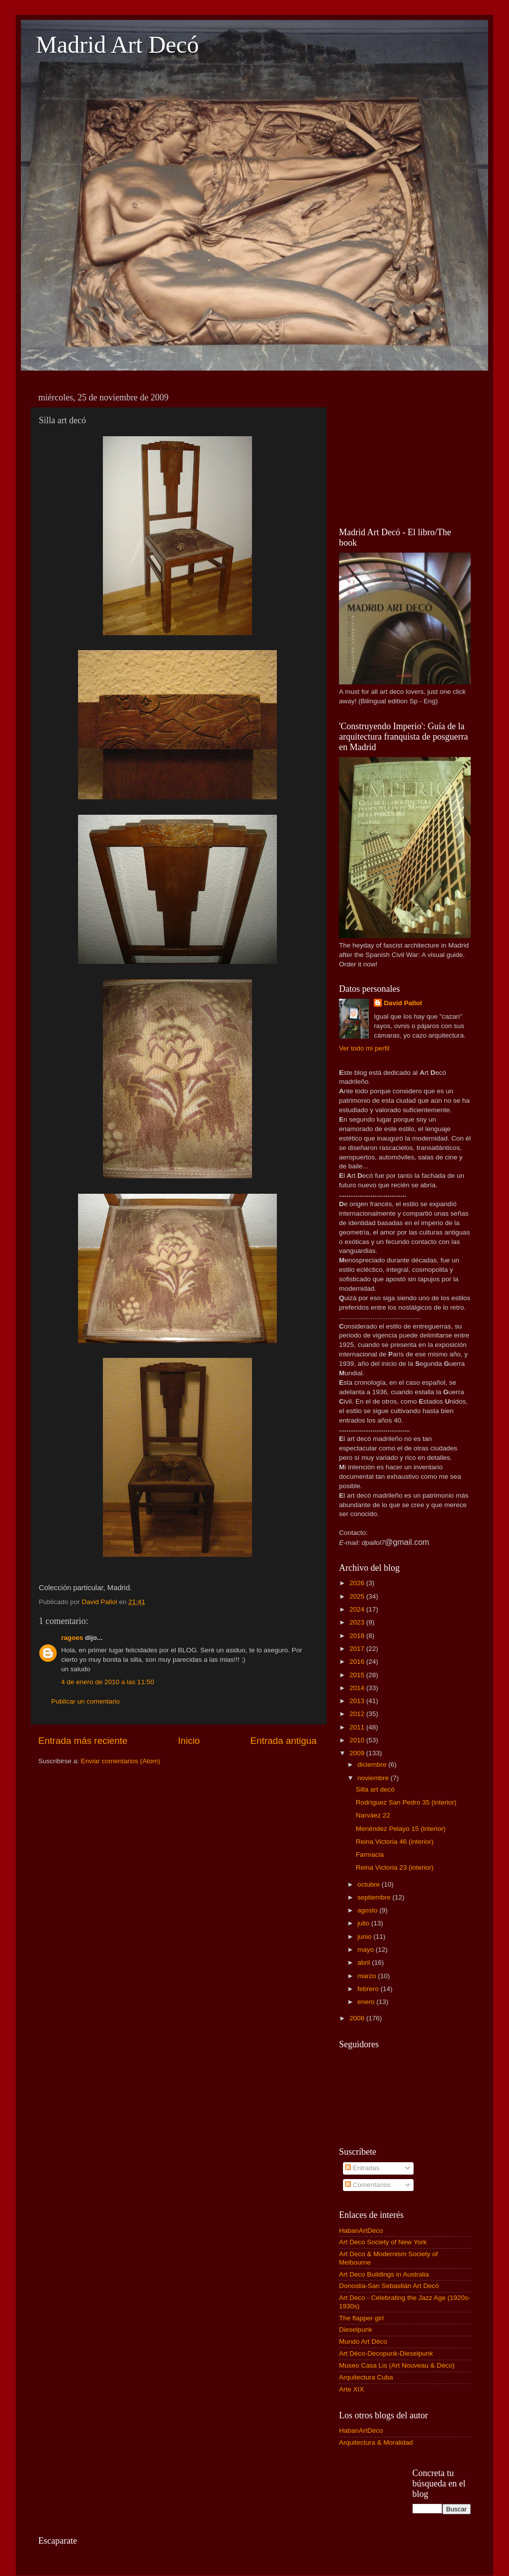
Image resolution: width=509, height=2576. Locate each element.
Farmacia (370, 1854)
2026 (357, 1583)
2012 (357, 1713)
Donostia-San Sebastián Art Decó (389, 2286)
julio (364, 1923)
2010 (357, 1740)
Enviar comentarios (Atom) (121, 1761)
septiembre (375, 1897)
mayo (366, 1949)
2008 (357, 2018)
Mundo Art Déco (363, 2341)
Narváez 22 (373, 1815)
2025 (357, 1596)
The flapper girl (361, 2318)
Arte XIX (351, 2389)
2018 (357, 1635)
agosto (368, 1910)
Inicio (189, 1740)
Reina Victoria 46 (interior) (395, 1841)
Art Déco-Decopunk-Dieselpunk (386, 2353)
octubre (369, 1884)
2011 (357, 1727)
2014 (357, 1688)
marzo (367, 1976)
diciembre (372, 1764)
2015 (357, 1675)
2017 (357, 1648)
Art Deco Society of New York (382, 2242)
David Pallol (403, 1003)
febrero (369, 1989)
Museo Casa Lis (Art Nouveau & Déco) (397, 2365)
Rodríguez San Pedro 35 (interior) (406, 1802)
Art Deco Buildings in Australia (384, 2274)
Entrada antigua (284, 1740)
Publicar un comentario (85, 1701)
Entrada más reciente (83, 1740)
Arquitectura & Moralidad (376, 2442)
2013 (357, 1701)
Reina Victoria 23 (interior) (395, 1867)
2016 (357, 1661)
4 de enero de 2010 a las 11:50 (107, 1682)
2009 (357, 1753)
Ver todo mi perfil (364, 1048)
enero (366, 2001)
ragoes (72, 1637)
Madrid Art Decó (117, 44)
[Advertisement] (405, 450)
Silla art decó (375, 1789)
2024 (357, 1609)
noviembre (374, 1778)
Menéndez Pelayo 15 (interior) (401, 1828)
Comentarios (368, 2185)
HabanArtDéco (361, 2230)
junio (365, 1936)
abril (364, 1962)
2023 (357, 1622)
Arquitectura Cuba (366, 2377)
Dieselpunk (355, 2329)
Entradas (362, 2168)
